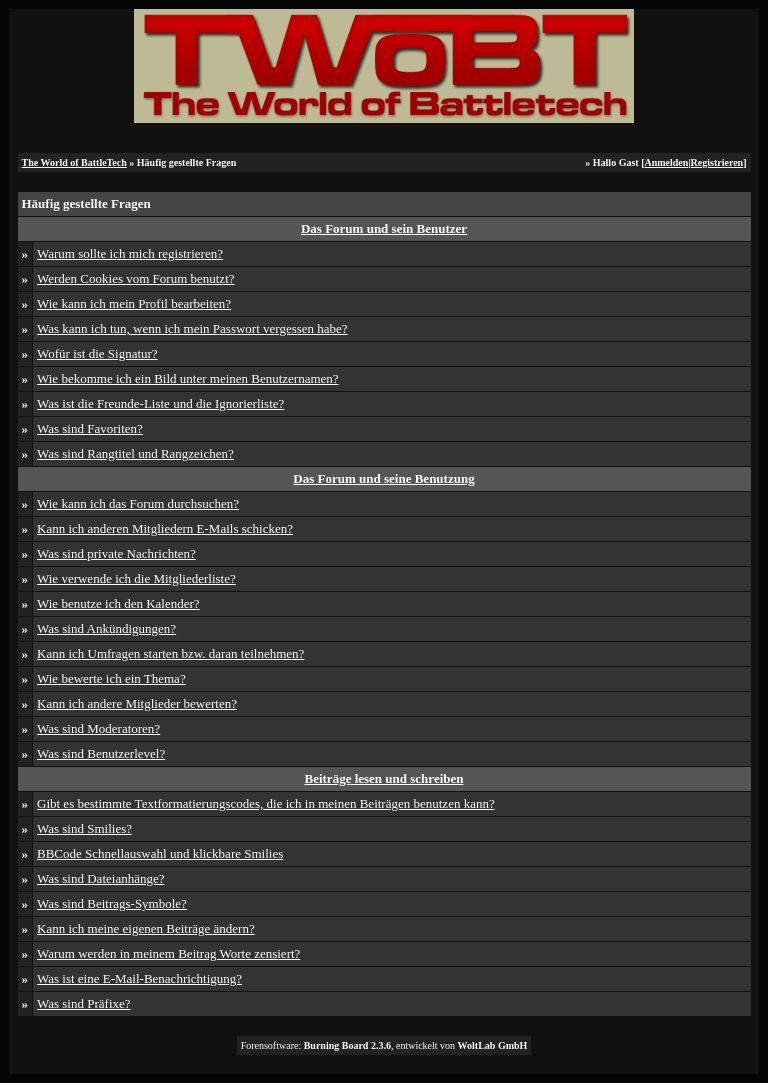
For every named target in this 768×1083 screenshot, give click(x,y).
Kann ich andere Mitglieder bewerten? (137, 703)
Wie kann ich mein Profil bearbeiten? (134, 303)
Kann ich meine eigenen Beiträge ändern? (146, 928)
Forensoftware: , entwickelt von (384, 1045)
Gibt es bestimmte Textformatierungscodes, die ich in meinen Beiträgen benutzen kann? (266, 803)
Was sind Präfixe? (84, 1003)
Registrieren (717, 162)
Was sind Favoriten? (90, 428)
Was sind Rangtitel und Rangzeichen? (135, 453)
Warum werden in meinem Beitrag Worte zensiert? (168, 953)
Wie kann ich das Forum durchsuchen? (138, 503)
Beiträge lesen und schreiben (383, 778)
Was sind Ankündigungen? (106, 628)
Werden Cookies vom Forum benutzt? (136, 278)
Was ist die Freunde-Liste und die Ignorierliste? (160, 403)
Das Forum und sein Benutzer (384, 228)
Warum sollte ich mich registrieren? (130, 253)
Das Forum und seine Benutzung (383, 478)
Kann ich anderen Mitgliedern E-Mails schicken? (165, 528)
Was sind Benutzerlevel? (101, 753)
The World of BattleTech (74, 162)
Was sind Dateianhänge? (100, 878)
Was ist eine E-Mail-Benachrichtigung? (139, 978)
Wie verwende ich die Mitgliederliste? (136, 578)
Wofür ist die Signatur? (97, 353)
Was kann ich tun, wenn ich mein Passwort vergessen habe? (192, 328)
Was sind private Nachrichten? (116, 553)
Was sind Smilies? (84, 828)
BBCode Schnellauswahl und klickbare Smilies (160, 853)
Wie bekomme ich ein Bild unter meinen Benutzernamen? (188, 378)
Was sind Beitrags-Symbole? (112, 903)
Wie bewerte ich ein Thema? (111, 678)
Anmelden (666, 162)
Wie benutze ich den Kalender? (118, 603)
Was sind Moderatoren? (98, 728)
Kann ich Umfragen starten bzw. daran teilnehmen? (170, 653)
